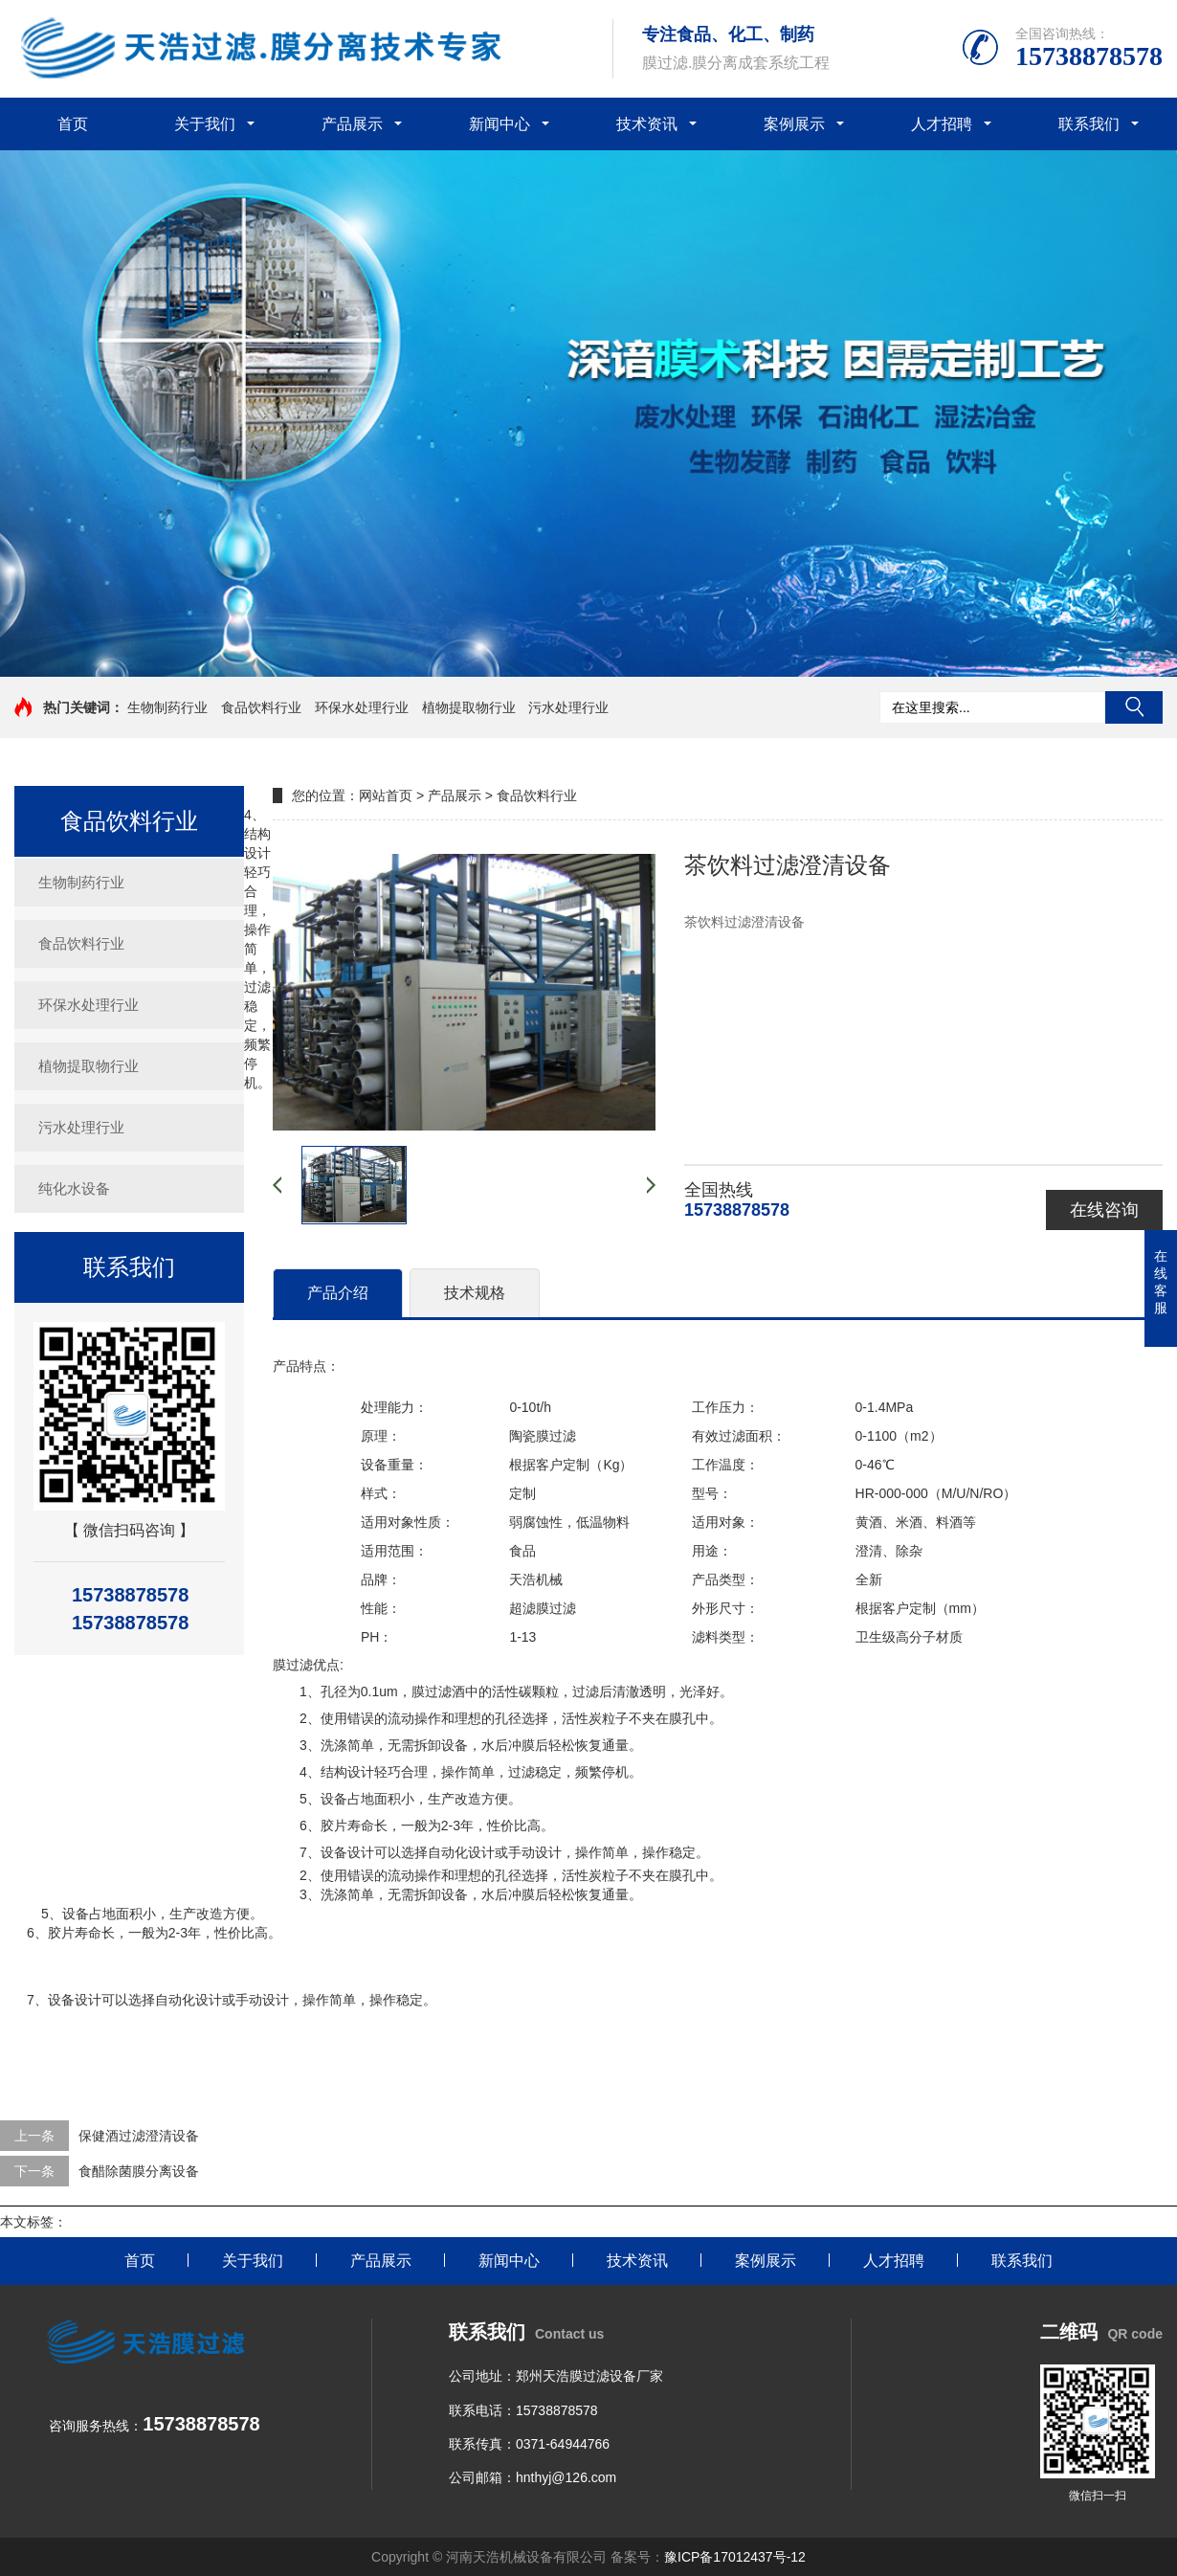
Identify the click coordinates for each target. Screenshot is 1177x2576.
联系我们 (1089, 124)
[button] (588, 658)
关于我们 (204, 124)
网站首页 (385, 795)
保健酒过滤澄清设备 (138, 2135)
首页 (72, 124)
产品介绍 (337, 1293)
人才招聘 (941, 124)
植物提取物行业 (469, 707)
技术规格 (474, 1293)
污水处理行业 (568, 707)
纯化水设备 (74, 1188)
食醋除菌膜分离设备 (138, 2171)
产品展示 (352, 124)
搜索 (1134, 707)
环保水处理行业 (362, 707)
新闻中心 (499, 124)
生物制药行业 (167, 707)
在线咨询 (1104, 1210)
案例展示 (794, 124)
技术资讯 (646, 124)
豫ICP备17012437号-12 (735, 2557)
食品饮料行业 (261, 707)
